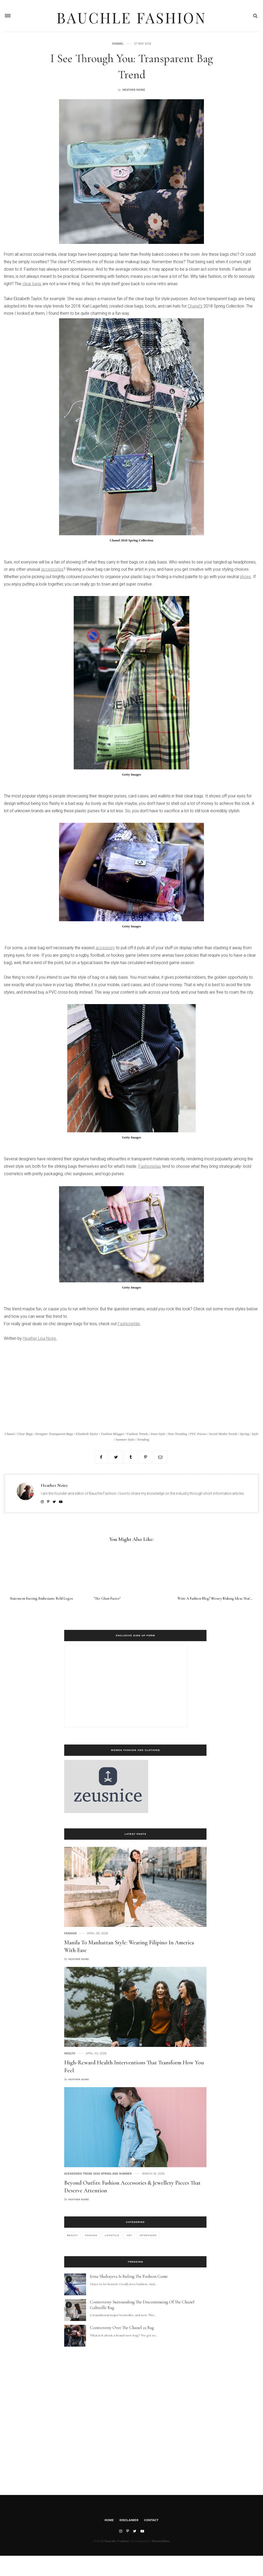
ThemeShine (160, 2561)
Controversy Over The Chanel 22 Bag (122, 2348)
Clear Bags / (26, 1453)
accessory (105, 967)
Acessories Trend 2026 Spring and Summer (98, 2193)
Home (109, 2540)
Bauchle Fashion (131, 26)
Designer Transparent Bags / (55, 1453)
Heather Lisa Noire (40, 1357)
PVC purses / (199, 1453)
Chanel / (11, 1453)
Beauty (72, 2255)
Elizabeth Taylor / (88, 1453)
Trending (143, 1459)
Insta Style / (159, 1453)
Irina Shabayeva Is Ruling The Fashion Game (129, 2296)
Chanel (118, 63)
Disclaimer (128, 2540)
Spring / (246, 1453)
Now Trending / (179, 1453)
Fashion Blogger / (114, 1453)
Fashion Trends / (139, 1453)
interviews (148, 2255)
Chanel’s (195, 325)
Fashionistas (149, 1185)
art (129, 2255)
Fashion (70, 1953)
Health (69, 2073)
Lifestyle (112, 2255)
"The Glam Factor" (107, 1619)
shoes (245, 596)
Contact (151, 2540)
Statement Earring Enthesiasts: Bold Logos (41, 1619)
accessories (52, 588)
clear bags (31, 303)
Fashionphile (129, 1343)
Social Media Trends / (224, 1453)
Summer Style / (126, 1459)
